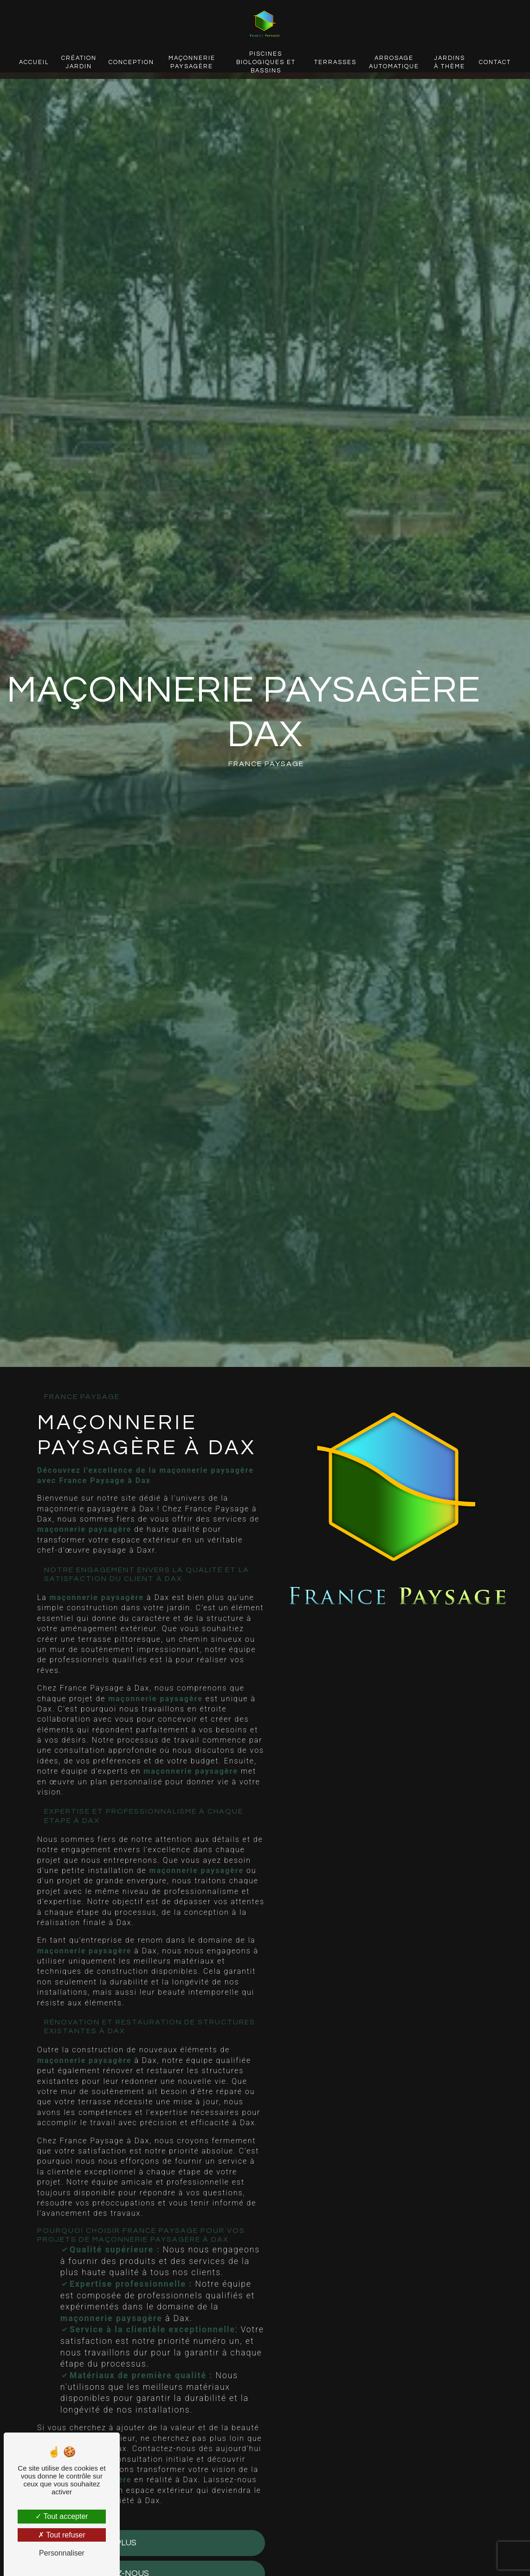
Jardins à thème (448, 62)
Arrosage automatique (393, 62)
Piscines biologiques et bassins (266, 62)
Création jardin (79, 62)
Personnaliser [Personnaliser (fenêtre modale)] (61, 2553)
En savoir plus (97, 2543)
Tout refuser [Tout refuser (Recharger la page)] (61, 2535)
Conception (132, 62)
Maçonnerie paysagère (192, 62)
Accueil (35, 62)
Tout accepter (61, 2516)
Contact (494, 62)
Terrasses (335, 62)
